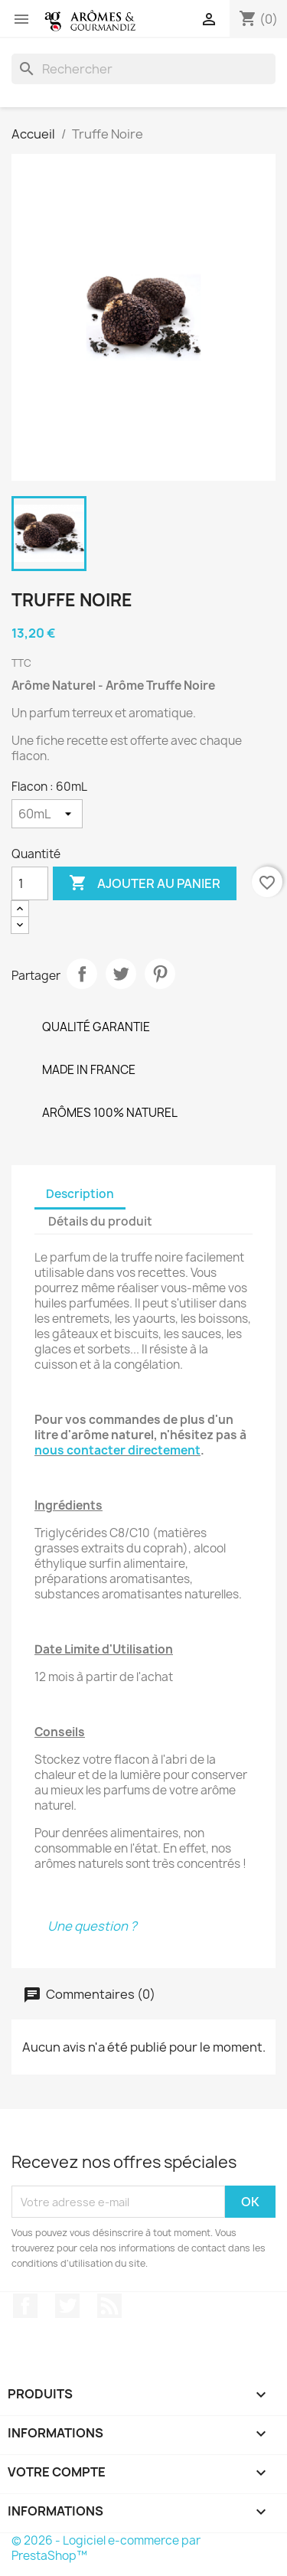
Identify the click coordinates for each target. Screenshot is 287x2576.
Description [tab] (80, 1194)
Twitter (67, 2306)
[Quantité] (29, 883)
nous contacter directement (117, 1450)
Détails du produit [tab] (100, 1221)
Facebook (25, 2306)
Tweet (121, 973)
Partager (82, 973)
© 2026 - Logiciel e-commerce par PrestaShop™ (106, 2548)
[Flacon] (47, 813)
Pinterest (160, 973)
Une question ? (92, 1926)
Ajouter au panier (144, 883)
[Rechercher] (143, 69)
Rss (109, 2306)
